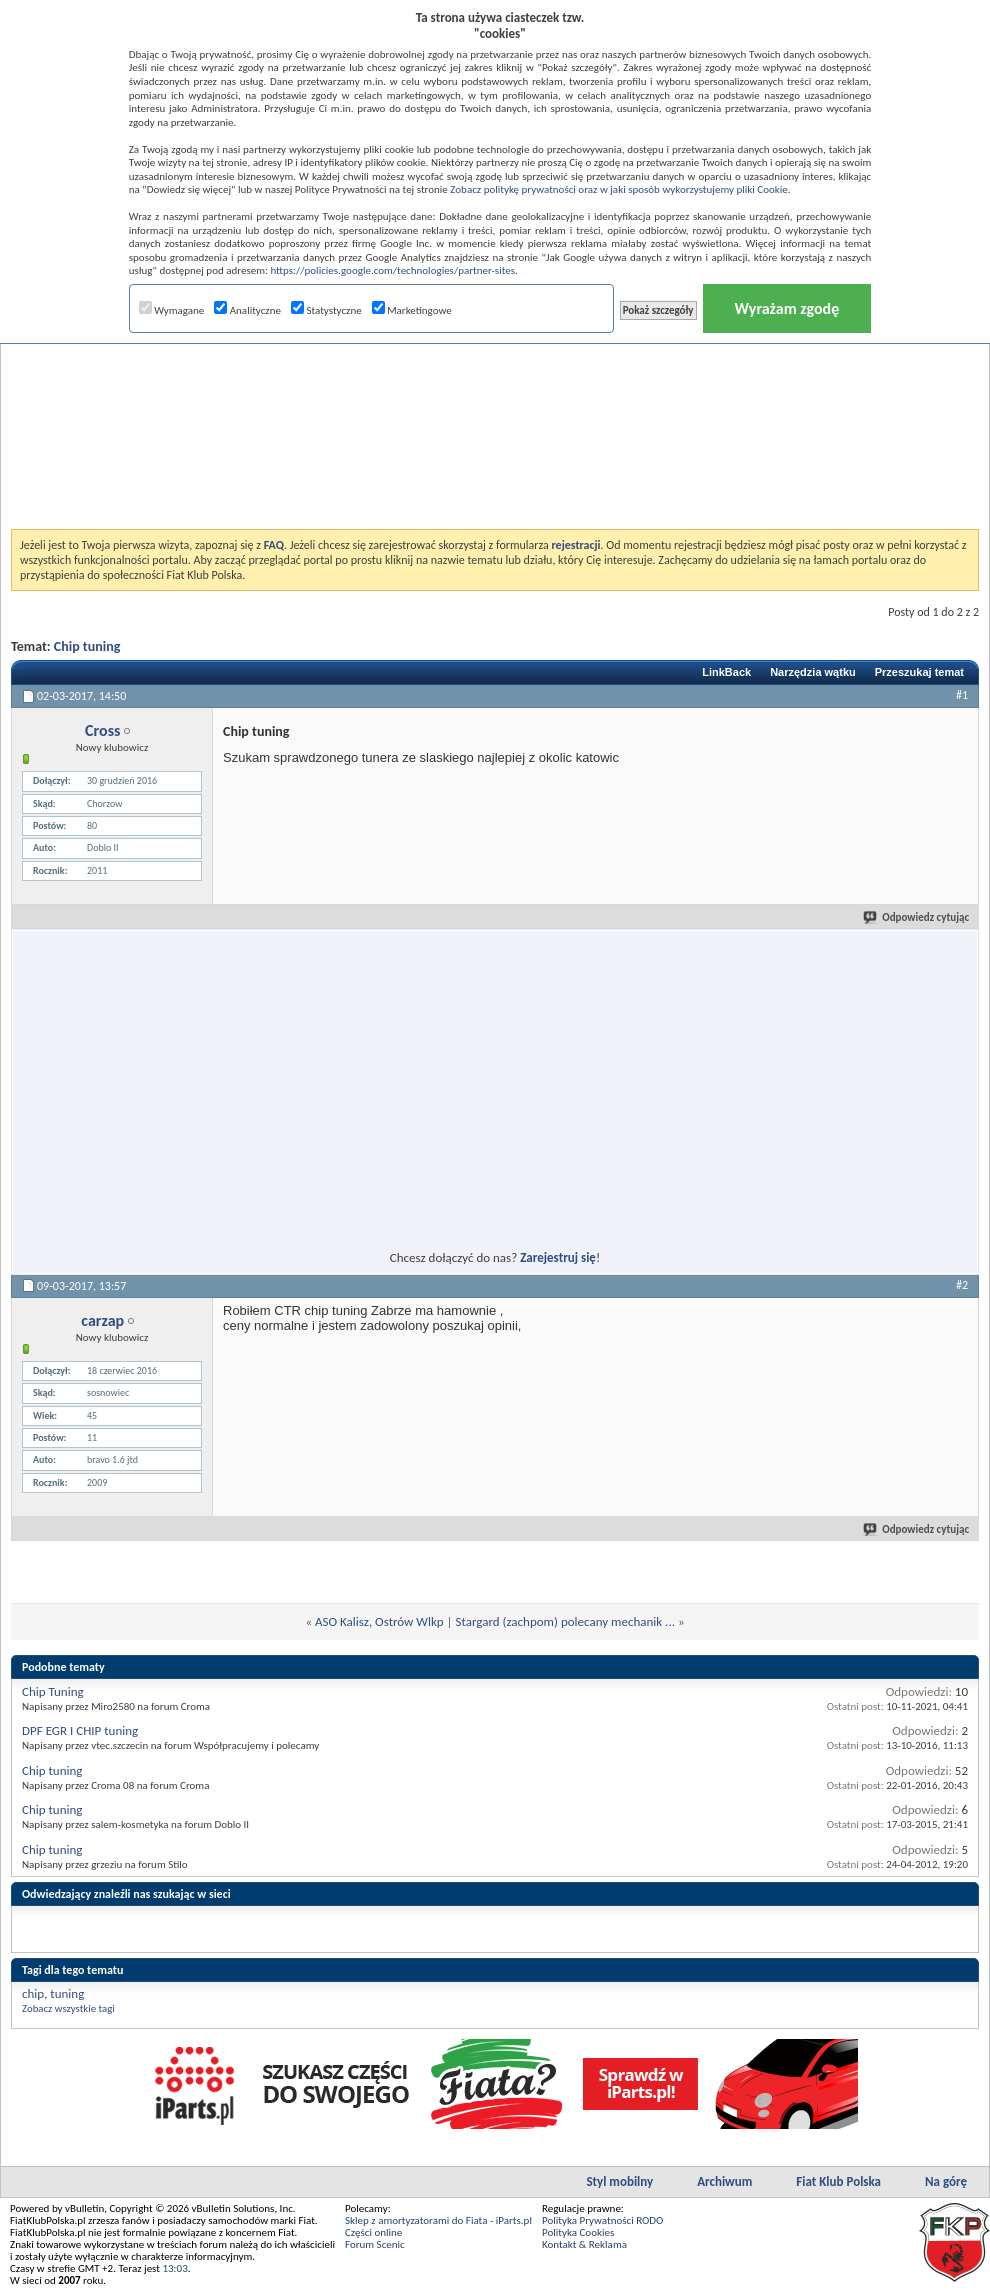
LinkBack (726, 672)
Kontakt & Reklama (584, 2244)
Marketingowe (412, 310)
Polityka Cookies (578, 2232)
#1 (962, 695)
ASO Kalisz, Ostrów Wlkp (379, 1621)
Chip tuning (87, 646)
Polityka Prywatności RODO (602, 2220)
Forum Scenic (375, 2244)
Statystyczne (326, 310)
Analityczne (247, 310)
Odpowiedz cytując (917, 917)
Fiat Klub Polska (838, 2181)
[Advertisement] (495, 384)
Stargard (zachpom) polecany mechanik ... (565, 1621)
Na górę (946, 2181)
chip (33, 1993)
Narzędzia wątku (813, 672)
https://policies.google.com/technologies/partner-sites (392, 270)
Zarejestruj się (558, 1257)
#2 (962, 1285)
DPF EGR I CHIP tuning (80, 1730)
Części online (373, 2232)
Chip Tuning (53, 1691)
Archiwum (724, 2181)
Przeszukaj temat (919, 672)
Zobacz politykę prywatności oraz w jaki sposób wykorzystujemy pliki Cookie (618, 189)
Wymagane (172, 310)
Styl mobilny (619, 2181)
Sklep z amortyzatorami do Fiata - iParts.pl (438, 2220)
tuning (67, 1993)
